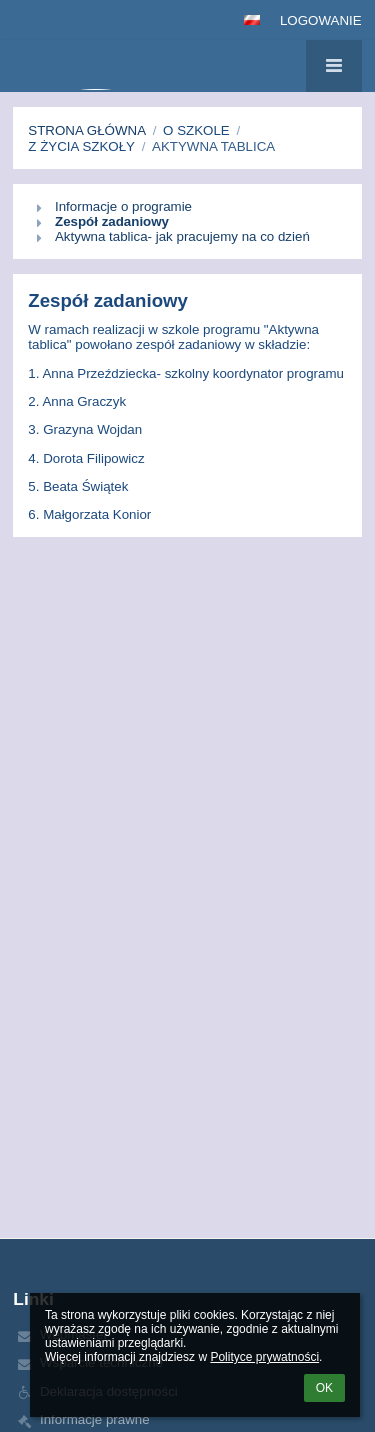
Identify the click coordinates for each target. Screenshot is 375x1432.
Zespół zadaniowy (112, 221)
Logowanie (321, 20)
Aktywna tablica (213, 146)
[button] (252, 20)
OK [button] (324, 1388)
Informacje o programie (123, 206)
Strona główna (87, 130)
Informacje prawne (95, 1419)
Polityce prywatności (264, 1357)
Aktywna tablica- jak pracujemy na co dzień (182, 236)
